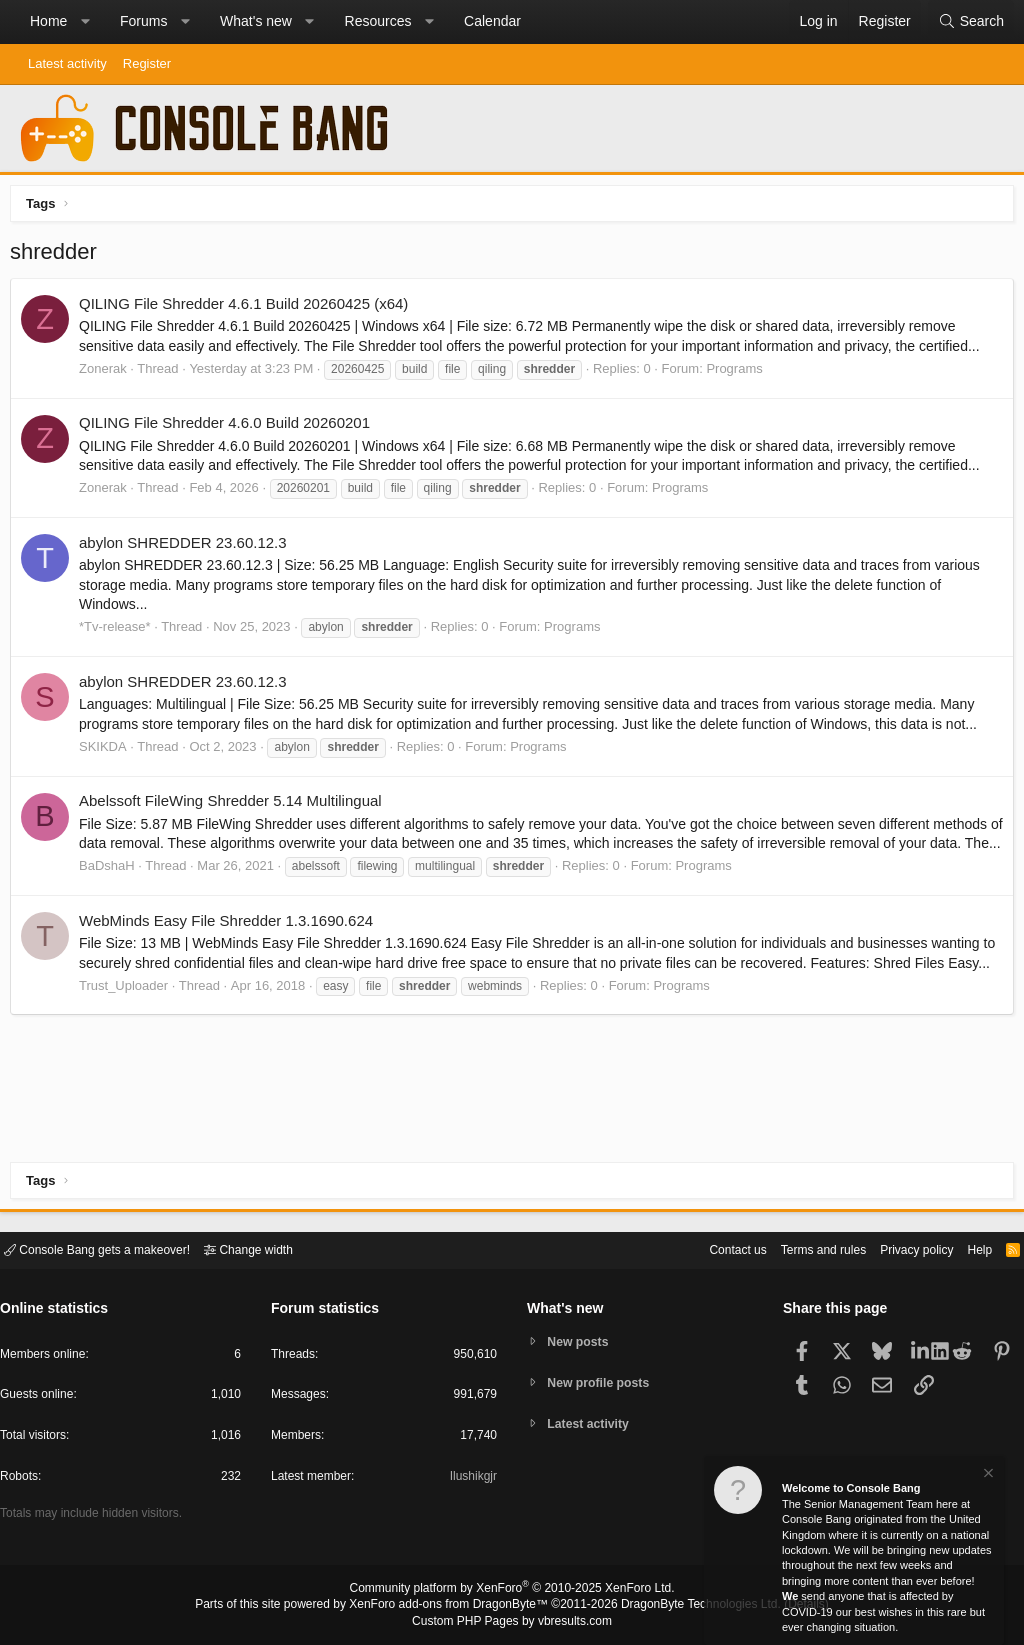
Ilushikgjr (471, 1479)
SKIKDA (108, 751)
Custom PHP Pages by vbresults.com (511, 1622)
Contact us (707, 1248)
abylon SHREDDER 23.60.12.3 (188, 547)
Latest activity (67, 63)
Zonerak (108, 373)
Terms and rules (799, 1248)
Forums (143, 21)
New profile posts (603, 1382)
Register (147, 63)
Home (48, 21)
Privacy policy (899, 1248)
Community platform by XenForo (512, 1591)
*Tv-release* (120, 631)
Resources (378, 21)
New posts (581, 1340)
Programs (739, 373)
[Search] (971, 22)
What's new (256, 21)
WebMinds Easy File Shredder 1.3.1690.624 (231, 944)
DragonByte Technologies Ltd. (685, 1606)
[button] (85, 22)
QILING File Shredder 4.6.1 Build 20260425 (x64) (248, 308)
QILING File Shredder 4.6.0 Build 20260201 (229, 427)
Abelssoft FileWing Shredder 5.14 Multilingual (235, 805)
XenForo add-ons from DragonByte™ (454, 1606)
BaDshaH (112, 890)
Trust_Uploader (128, 1029)
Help (967, 1248)
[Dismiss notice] (987, 1475)
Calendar (492, 21)
